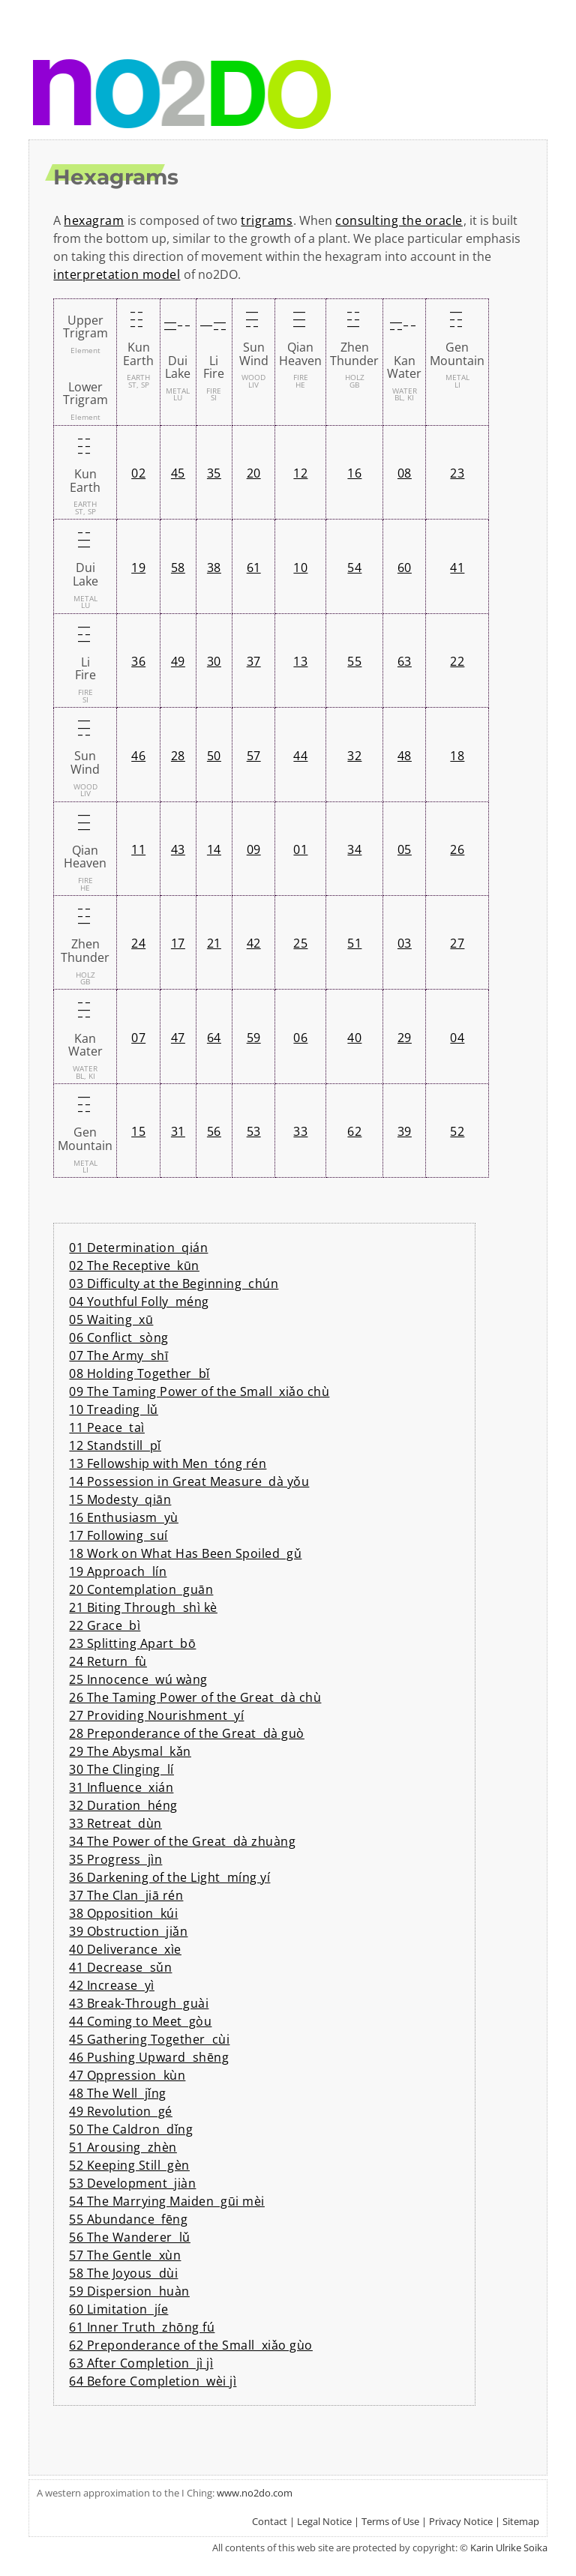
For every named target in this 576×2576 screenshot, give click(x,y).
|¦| (211, 326)
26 (457, 849)
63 (405, 661)
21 (214, 943)
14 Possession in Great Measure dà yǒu (189, 1481)
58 (178, 567)
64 (214, 1037)
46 (138, 755)
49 (178, 661)
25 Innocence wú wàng (138, 1679)
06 (300, 1037)
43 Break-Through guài (138, 2003)
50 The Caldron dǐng (131, 2129)
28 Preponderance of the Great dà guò (186, 1733)
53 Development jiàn (132, 2183)
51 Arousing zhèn (123, 2147)
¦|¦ (401, 326)
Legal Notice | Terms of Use (358, 2521)
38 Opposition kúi (123, 1913)
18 (457, 755)
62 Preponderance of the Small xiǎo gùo (191, 2345)
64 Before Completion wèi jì (152, 2381)
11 (138, 849)
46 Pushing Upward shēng (149, 2057)
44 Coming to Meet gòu (140, 2021)
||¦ (175, 326)
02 (138, 473)
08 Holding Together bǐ (139, 1373)
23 (457, 473)
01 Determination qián (138, 1247)
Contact (269, 2521)
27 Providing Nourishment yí (156, 1715)
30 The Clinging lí (121, 1769)
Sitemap (520, 2521)
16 (354, 473)
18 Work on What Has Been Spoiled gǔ (185, 1553)
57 (254, 755)
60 (405, 567)
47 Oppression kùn (127, 2075)
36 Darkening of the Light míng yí (169, 1877)
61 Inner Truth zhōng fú (141, 2327)
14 (214, 849)
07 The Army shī (118, 1355)
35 (214, 473)
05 (405, 849)
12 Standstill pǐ (115, 1445)
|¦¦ (352, 319)
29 (405, 1037)
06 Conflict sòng (119, 1337)
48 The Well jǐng (117, 2093)
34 (354, 849)
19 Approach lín (117, 1571)
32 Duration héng (123, 1805)
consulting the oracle (399, 220)
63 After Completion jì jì (141, 2363)
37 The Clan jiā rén (126, 1895)
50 (214, 755)
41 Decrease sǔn (120, 1967)
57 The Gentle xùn (125, 2255)
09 (254, 849)
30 (214, 661)
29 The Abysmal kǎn (130, 1751)
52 (457, 1131)
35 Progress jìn (115, 1859)
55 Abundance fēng (128, 2219)
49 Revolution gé (120, 2111)
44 (300, 755)
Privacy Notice (461, 2521)
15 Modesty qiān (120, 1499)
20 (254, 473)
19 (138, 567)
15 (138, 1131)
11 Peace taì (107, 1427)
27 (457, 943)
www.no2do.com (254, 2493)
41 (457, 567)
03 (405, 943)
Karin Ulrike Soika (509, 2547)
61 (254, 567)
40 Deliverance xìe (125, 1949)
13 (300, 661)
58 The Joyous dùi (123, 2273)
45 (178, 473)
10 (300, 567)
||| (298, 319)
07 (138, 1037)
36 (138, 661)
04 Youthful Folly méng (139, 1301)
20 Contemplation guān (141, 1589)
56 (214, 1131)
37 (254, 661)
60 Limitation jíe (118, 2309)
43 (178, 849)
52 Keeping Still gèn (129, 2165)
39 (405, 1131)
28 (178, 755)
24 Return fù (108, 1661)
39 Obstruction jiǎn (128, 1931)
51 (354, 943)
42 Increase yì (111, 1985)
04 (457, 1037)
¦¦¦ (136, 319)
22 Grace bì (104, 1625)
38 (214, 567)
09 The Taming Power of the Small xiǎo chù (199, 1391)
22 (457, 661)
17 (178, 943)
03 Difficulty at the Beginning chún (173, 1283)
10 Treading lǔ (113, 1409)
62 (354, 1131)
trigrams (266, 220)
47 (178, 1037)
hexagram (94, 220)
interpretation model (116, 274)
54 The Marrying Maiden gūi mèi (167, 2201)
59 (254, 1037)
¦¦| (454, 319)
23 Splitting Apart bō (132, 1643)
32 (354, 755)
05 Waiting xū (111, 1319)
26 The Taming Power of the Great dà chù (195, 1697)
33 (300, 1131)
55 (354, 661)
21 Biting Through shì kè (143, 1607)
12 (300, 473)
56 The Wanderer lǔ (129, 2237)
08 (405, 473)
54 (354, 567)
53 (254, 1131)
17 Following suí (118, 1535)
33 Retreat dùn (115, 1823)
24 (138, 943)
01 (300, 849)
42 (254, 943)
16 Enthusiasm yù (123, 1517)
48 (405, 755)
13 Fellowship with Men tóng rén (167, 1463)
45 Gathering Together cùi (149, 2039)
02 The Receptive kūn (134, 1265)
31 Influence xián (121, 1787)
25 (300, 943)
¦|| (250, 319)
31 (178, 1131)
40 (354, 1037)
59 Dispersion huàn (129, 2291)
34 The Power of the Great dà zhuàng (182, 1841)
